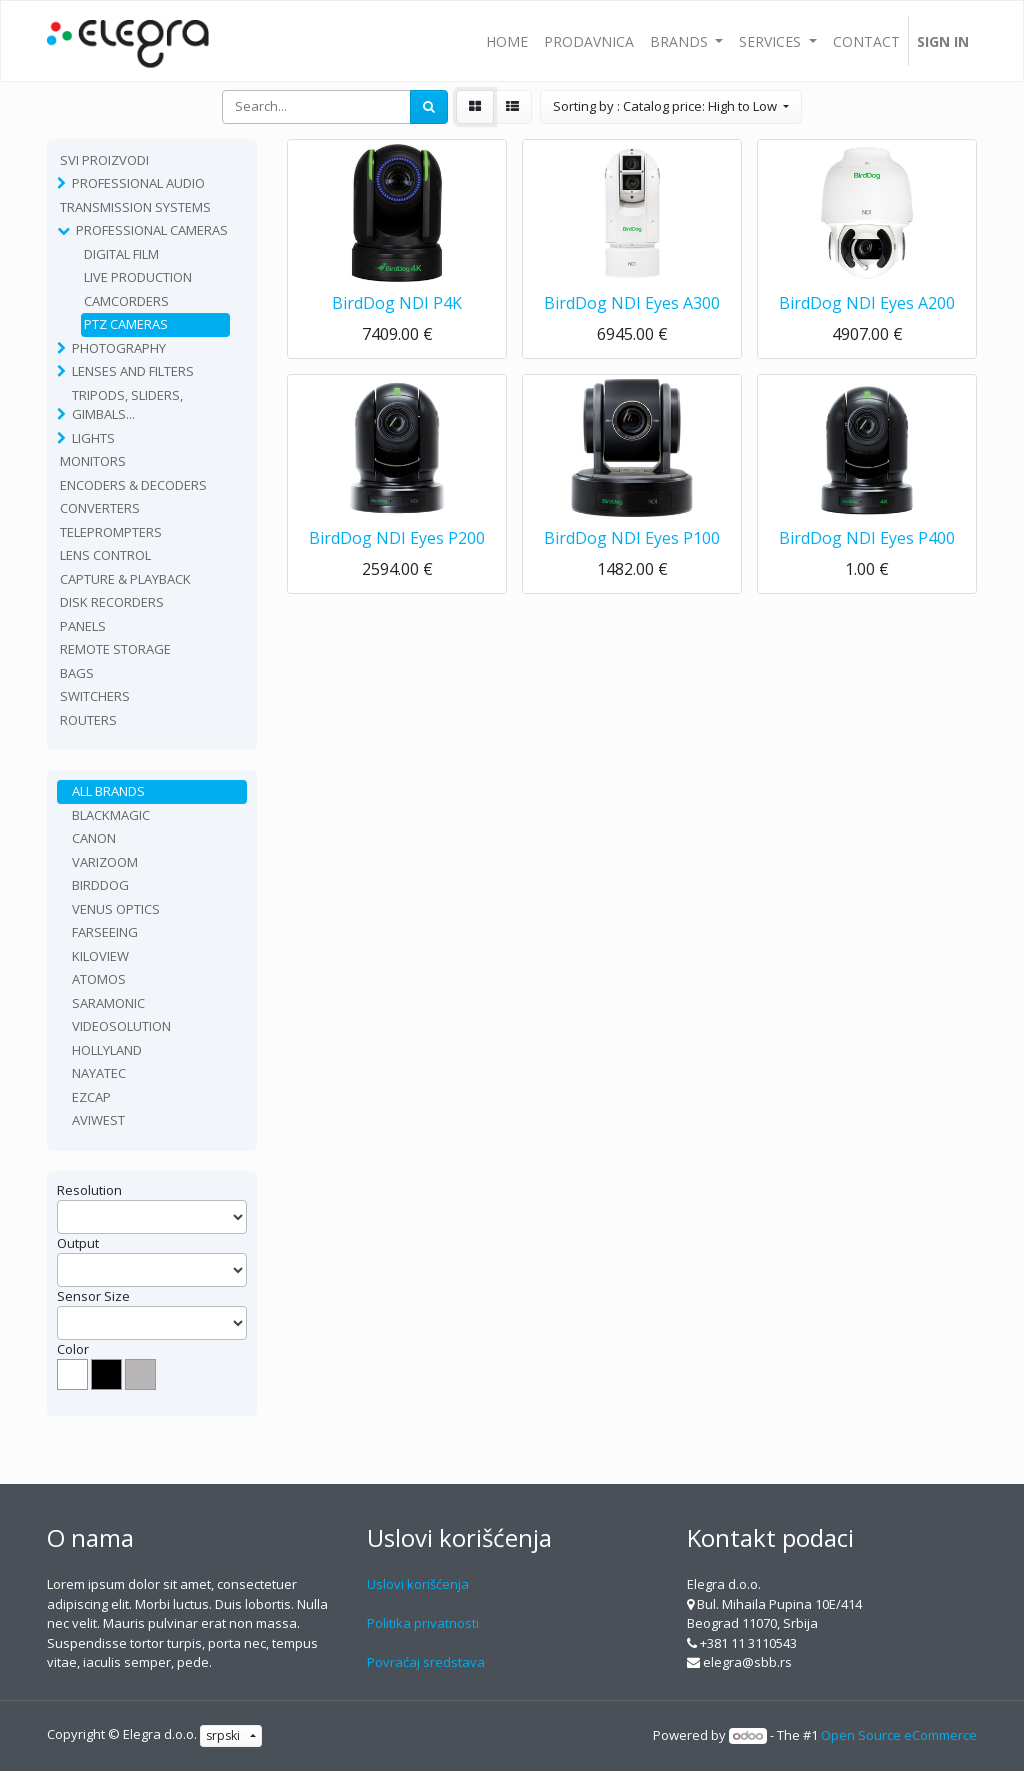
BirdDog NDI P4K (397, 303)
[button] (671, 107)
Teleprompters (111, 532)
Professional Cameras (152, 230)
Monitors (93, 461)
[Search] (429, 107)
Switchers (95, 696)
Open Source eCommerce (899, 1735)
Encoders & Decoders (133, 485)
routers (88, 720)
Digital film (121, 254)
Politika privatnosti (423, 1623)
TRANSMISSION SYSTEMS (135, 207)
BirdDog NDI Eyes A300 (632, 303)
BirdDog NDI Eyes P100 (632, 538)
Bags (77, 673)
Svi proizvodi (104, 160)
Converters (100, 508)
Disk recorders (112, 602)
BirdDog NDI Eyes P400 (867, 538)
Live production (138, 277)
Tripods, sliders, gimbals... (127, 405)
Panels (83, 626)
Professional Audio (138, 183)
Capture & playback (125, 579)
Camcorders (126, 301)
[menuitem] (507, 41)
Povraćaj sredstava (426, 1662)
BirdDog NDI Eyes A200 (867, 303)
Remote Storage (115, 649)
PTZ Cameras (126, 324)
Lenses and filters (133, 371)
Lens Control (105, 555)
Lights (93, 438)
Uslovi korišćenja (418, 1584)
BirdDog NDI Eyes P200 (397, 538)
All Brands (108, 791)
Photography (119, 348)
